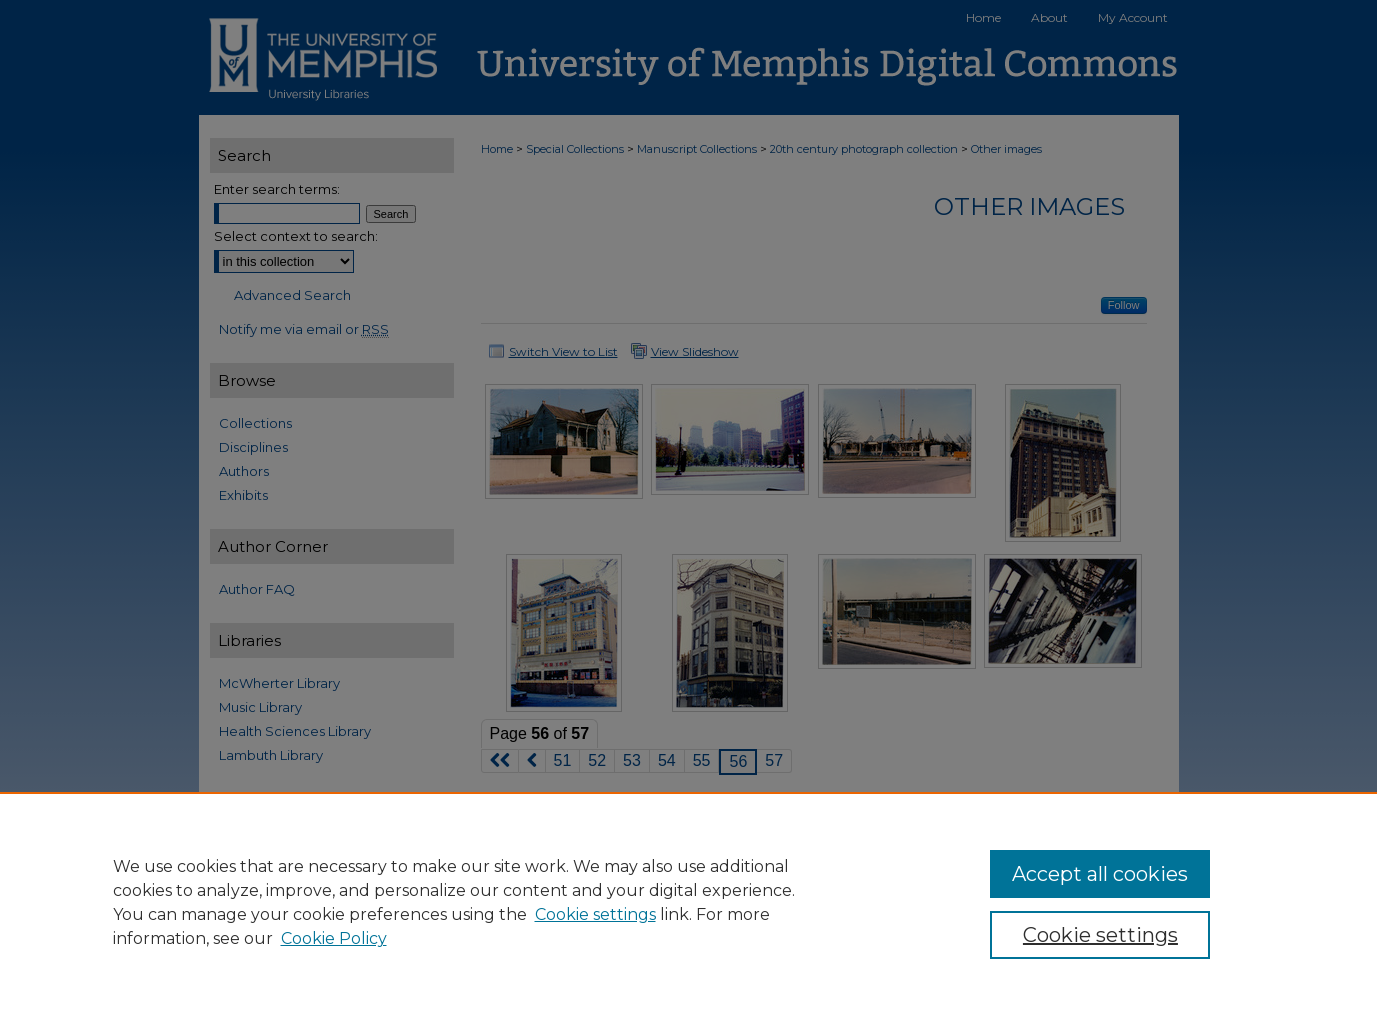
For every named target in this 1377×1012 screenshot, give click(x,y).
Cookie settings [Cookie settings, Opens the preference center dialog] (1100, 935)
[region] (688, 902)
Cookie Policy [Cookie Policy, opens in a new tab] (334, 938)
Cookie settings (595, 914)
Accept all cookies (1100, 874)
